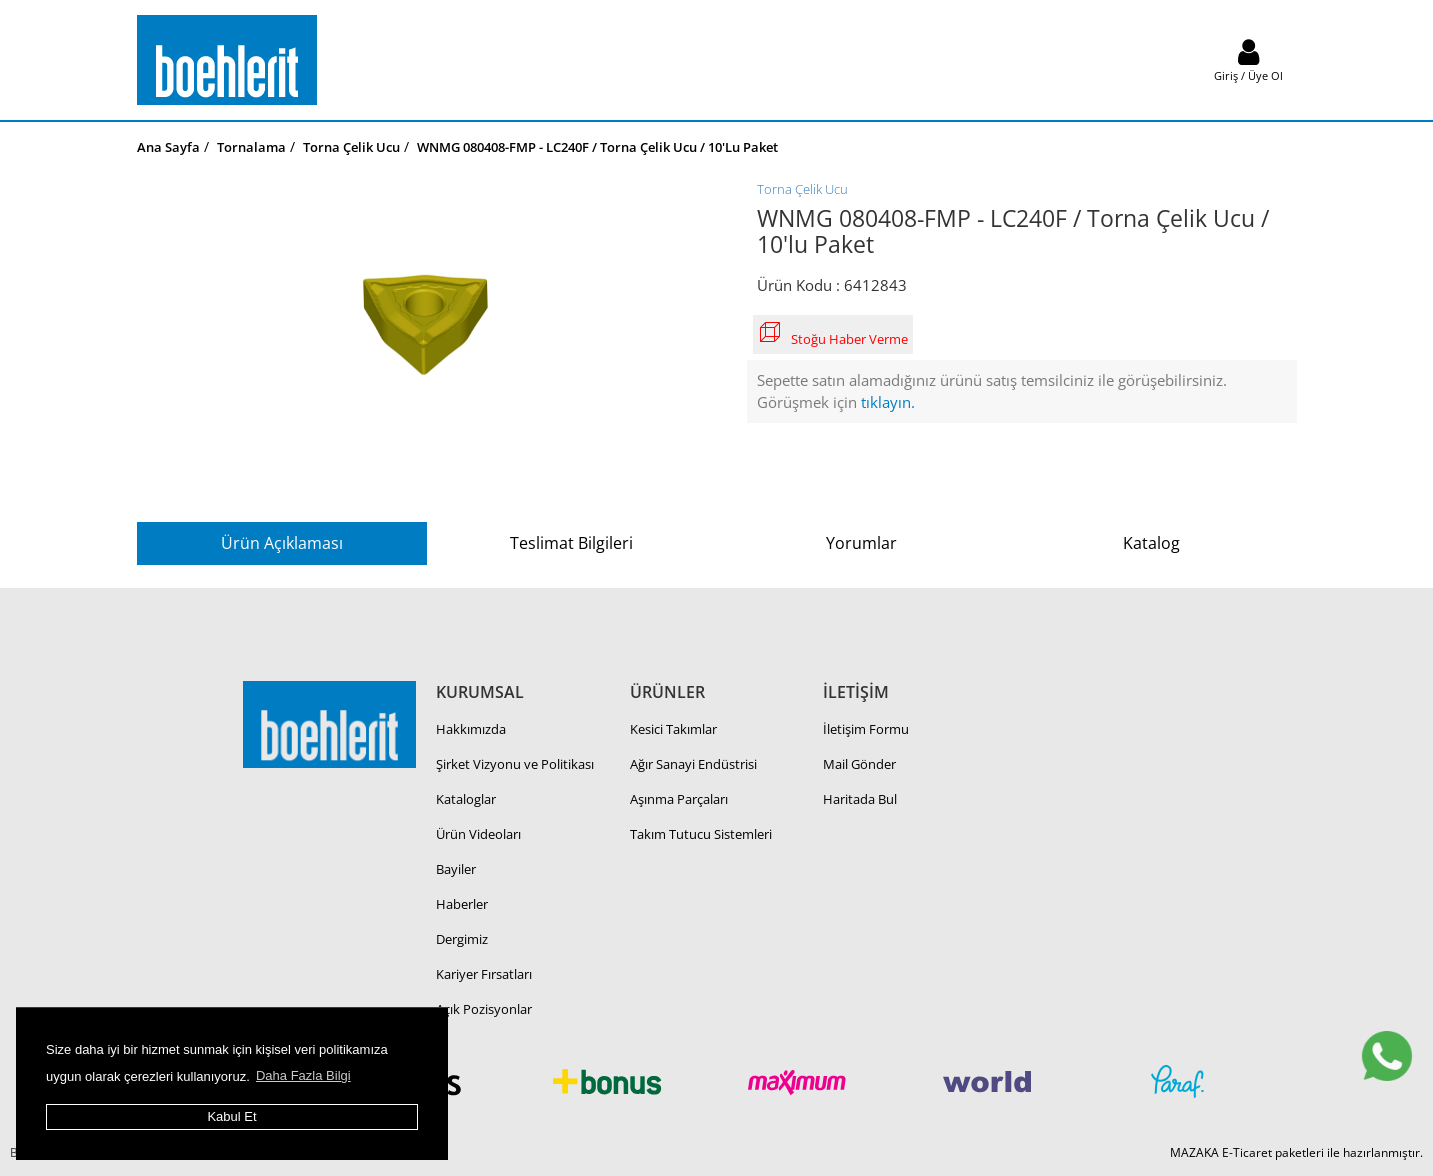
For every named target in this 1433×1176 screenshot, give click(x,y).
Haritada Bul (860, 799)
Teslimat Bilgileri (571, 543)
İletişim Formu (866, 729)
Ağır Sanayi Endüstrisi (693, 764)
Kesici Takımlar (673, 729)
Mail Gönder (859, 764)
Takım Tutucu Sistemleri (701, 834)
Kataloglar (466, 799)
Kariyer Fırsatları (484, 974)
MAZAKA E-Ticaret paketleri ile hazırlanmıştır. (1296, 1152)
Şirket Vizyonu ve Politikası (515, 764)
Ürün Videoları (478, 834)
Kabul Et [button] (231, 1116)
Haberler (462, 904)
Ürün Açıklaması (282, 543)
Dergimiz (462, 939)
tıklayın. (888, 402)
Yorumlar (861, 543)
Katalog (1151, 543)
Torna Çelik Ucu (802, 189)
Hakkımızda (471, 729)
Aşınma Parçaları (679, 799)
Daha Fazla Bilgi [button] (303, 1075)
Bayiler (456, 869)
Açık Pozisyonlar (484, 1009)
